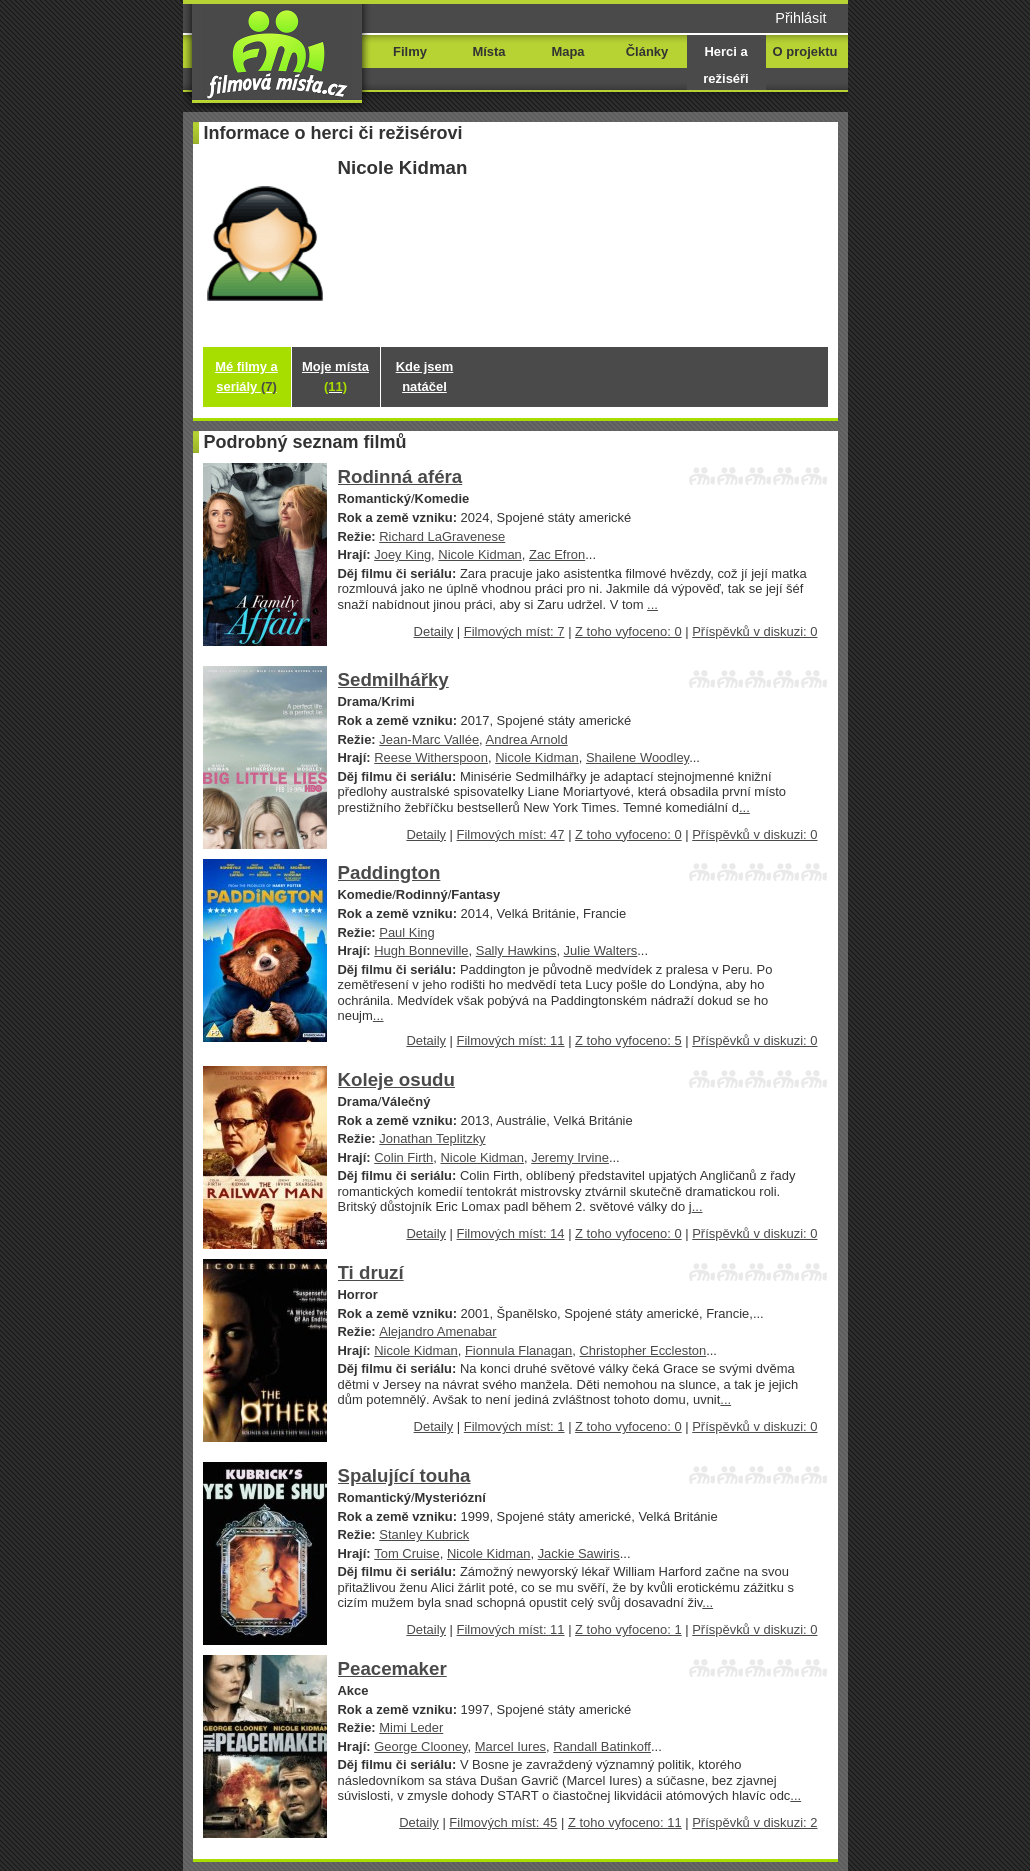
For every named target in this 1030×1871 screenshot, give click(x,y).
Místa (488, 51)
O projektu (805, 51)
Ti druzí (371, 1272)
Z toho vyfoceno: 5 (628, 1040)
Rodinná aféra (400, 476)
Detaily (434, 631)
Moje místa (335, 376)
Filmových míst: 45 (503, 1822)
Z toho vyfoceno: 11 (625, 1822)
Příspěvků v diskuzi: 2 (754, 1822)
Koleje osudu (396, 1079)
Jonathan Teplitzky (432, 1138)
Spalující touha (404, 1475)
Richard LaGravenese (442, 536)
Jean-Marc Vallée (429, 739)
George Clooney (420, 1746)
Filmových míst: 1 (514, 1426)
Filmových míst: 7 (514, 631)
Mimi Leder (411, 1727)
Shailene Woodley (637, 757)
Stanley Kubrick (424, 1534)
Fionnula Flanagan (518, 1350)
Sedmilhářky (393, 679)
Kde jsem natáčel (425, 376)
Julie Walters (601, 950)
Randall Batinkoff (602, 1746)
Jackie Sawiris (579, 1553)
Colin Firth (403, 1157)
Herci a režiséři (725, 65)
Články (647, 51)
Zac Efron (557, 554)
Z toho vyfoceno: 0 (628, 631)
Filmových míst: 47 (511, 834)
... (652, 604)
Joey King (402, 554)
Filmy (410, 51)
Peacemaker (392, 1668)
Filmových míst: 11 (511, 1040)
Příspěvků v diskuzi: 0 (754, 631)
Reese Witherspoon (431, 757)
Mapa (567, 51)
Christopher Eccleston (642, 1350)
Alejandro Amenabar (437, 1331)
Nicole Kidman (480, 554)
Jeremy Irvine (570, 1157)
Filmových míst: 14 (511, 1233)
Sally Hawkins (516, 950)
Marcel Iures (510, 1746)
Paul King (406, 932)
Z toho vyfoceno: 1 (628, 1629)
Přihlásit (800, 18)
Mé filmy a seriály (246, 376)
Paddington (389, 872)
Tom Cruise (407, 1553)
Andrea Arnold (527, 739)
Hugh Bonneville (421, 950)
